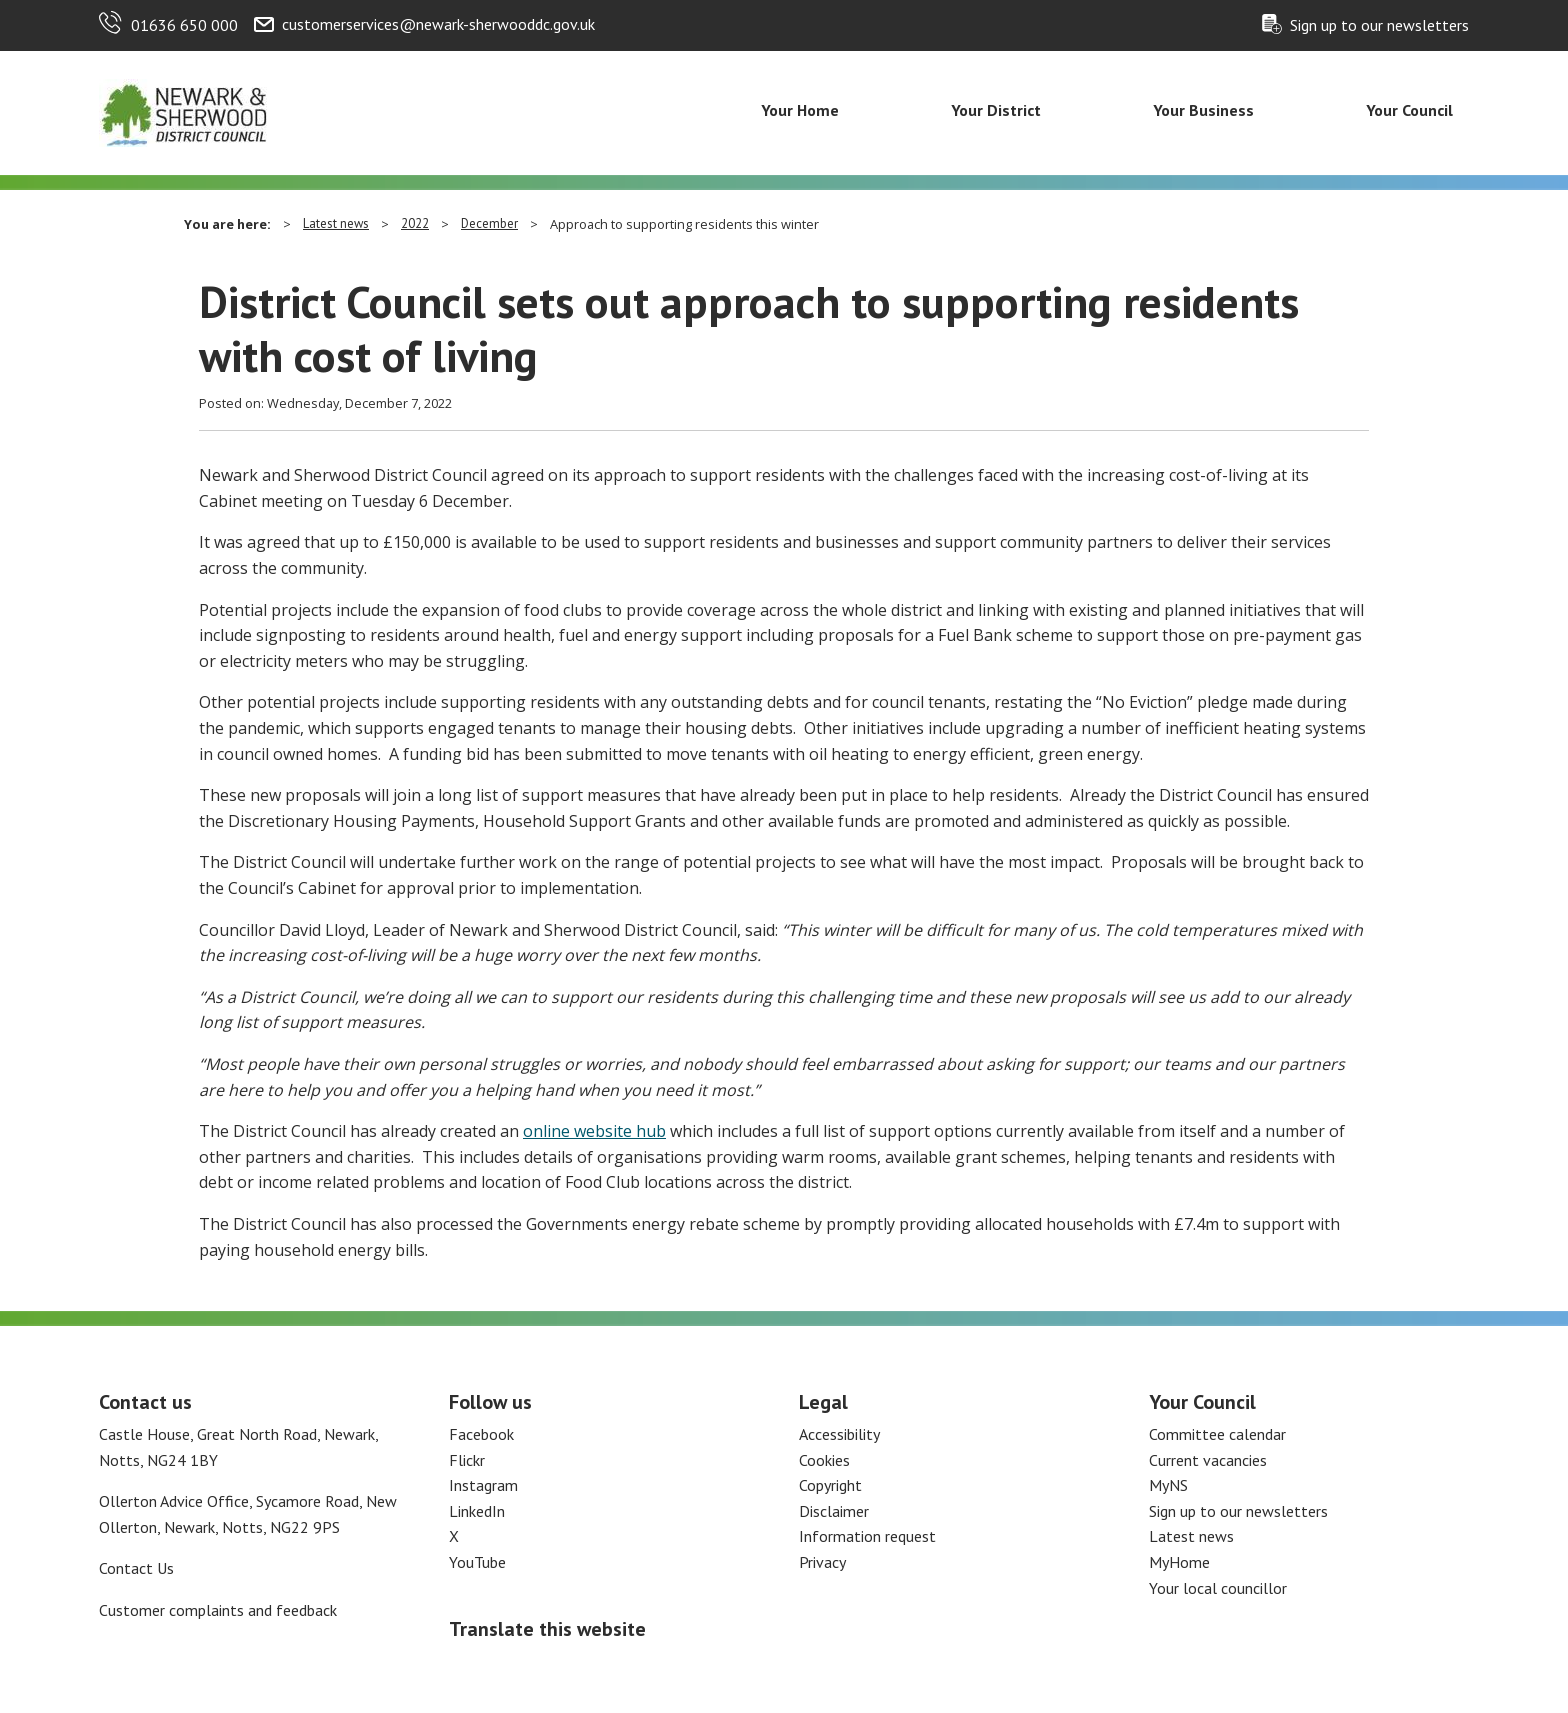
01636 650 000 (184, 25)
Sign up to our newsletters (1379, 25)
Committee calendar (1217, 1434)
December (489, 223)
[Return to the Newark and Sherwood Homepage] (184, 111)
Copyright (830, 1485)
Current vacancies (1208, 1460)
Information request (867, 1536)
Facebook (481, 1434)
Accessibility (839, 1434)
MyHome (1179, 1562)
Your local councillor (1218, 1588)
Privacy (822, 1562)
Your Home (800, 110)
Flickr (467, 1460)
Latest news (336, 223)
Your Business (1203, 110)
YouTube (477, 1562)
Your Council (1409, 110)
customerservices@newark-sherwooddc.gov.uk (438, 24)
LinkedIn (477, 1511)
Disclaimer (834, 1511)
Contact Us (136, 1568)
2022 (415, 223)
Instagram (483, 1485)
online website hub (594, 1131)
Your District (996, 110)
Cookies (824, 1460)
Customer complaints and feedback (218, 1610)
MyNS (1168, 1485)
